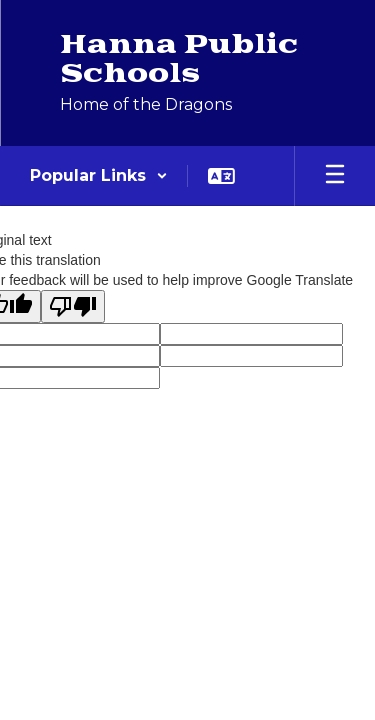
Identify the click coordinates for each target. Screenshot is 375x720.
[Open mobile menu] (335, 176)
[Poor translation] (73, 306)
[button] (99, 176)
